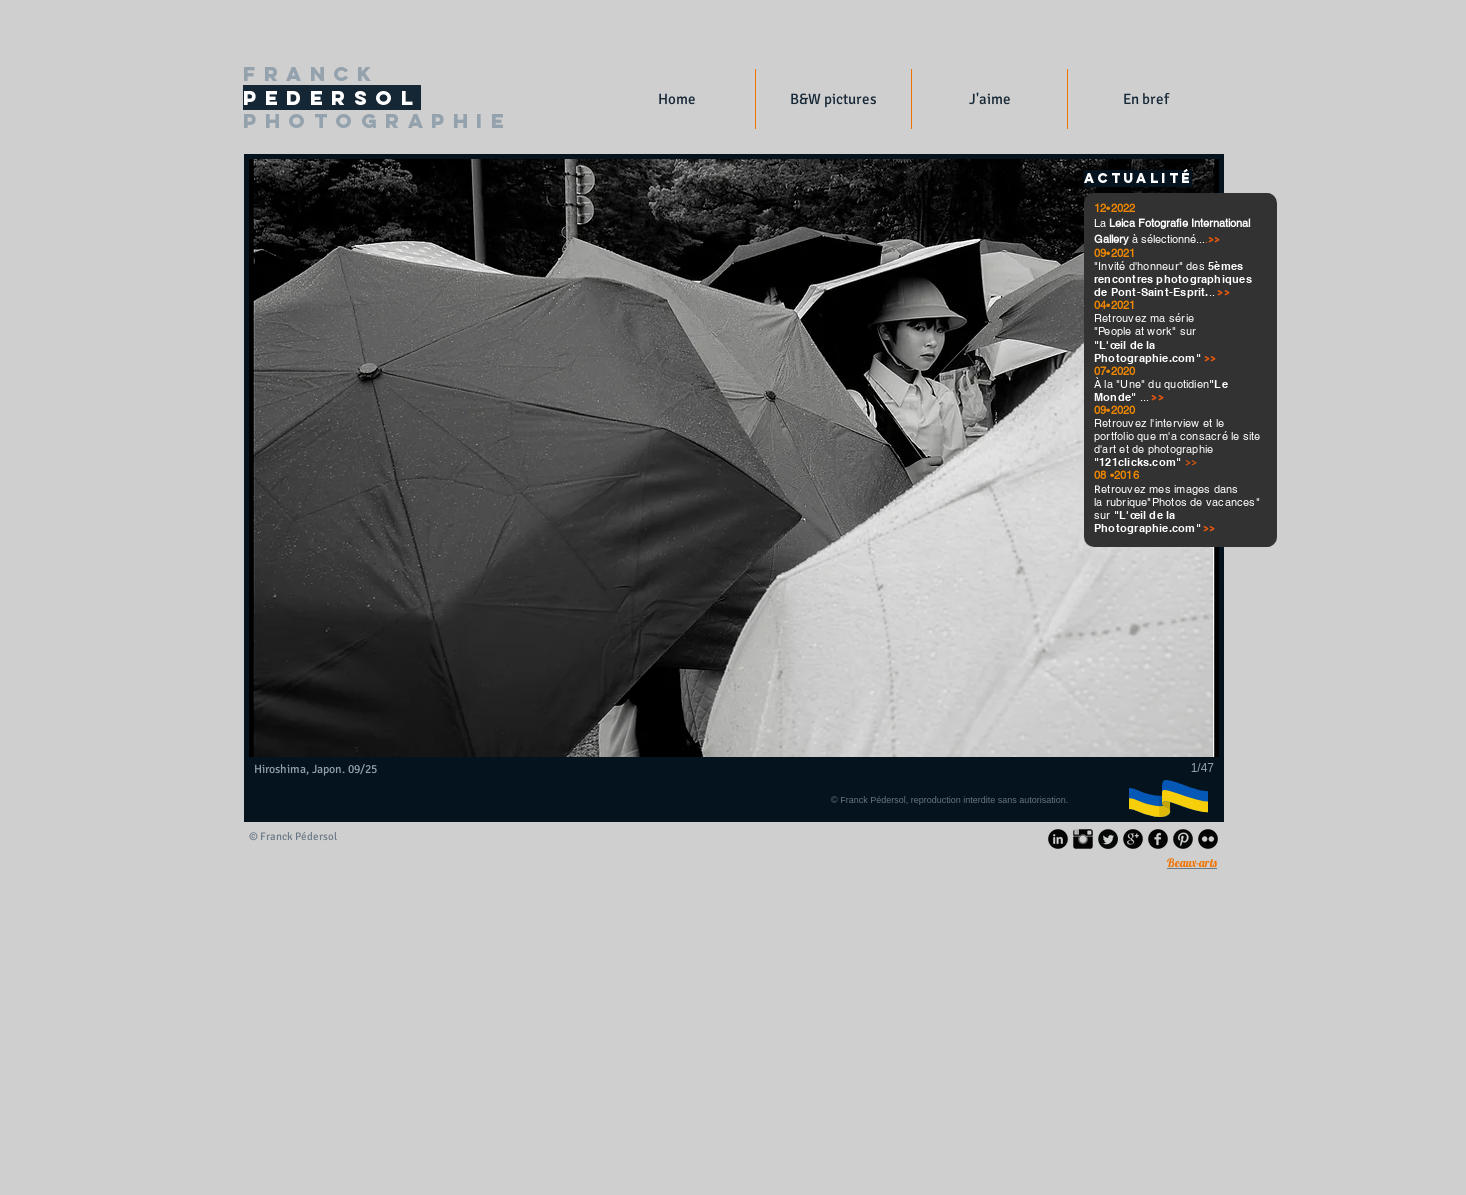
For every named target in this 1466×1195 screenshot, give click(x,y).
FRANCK (311, 73)
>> (1210, 358)
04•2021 (1116, 305)
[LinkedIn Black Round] (1058, 839)
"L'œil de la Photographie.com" (1149, 351)
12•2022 (1115, 208)
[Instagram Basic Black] (1083, 839)
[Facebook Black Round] (1158, 839)
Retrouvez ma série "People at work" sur (1145, 324)
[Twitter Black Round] (1108, 839)
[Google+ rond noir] (1133, 839)
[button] (833, 99)
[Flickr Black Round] (1208, 839)
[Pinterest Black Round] (1183, 839)
